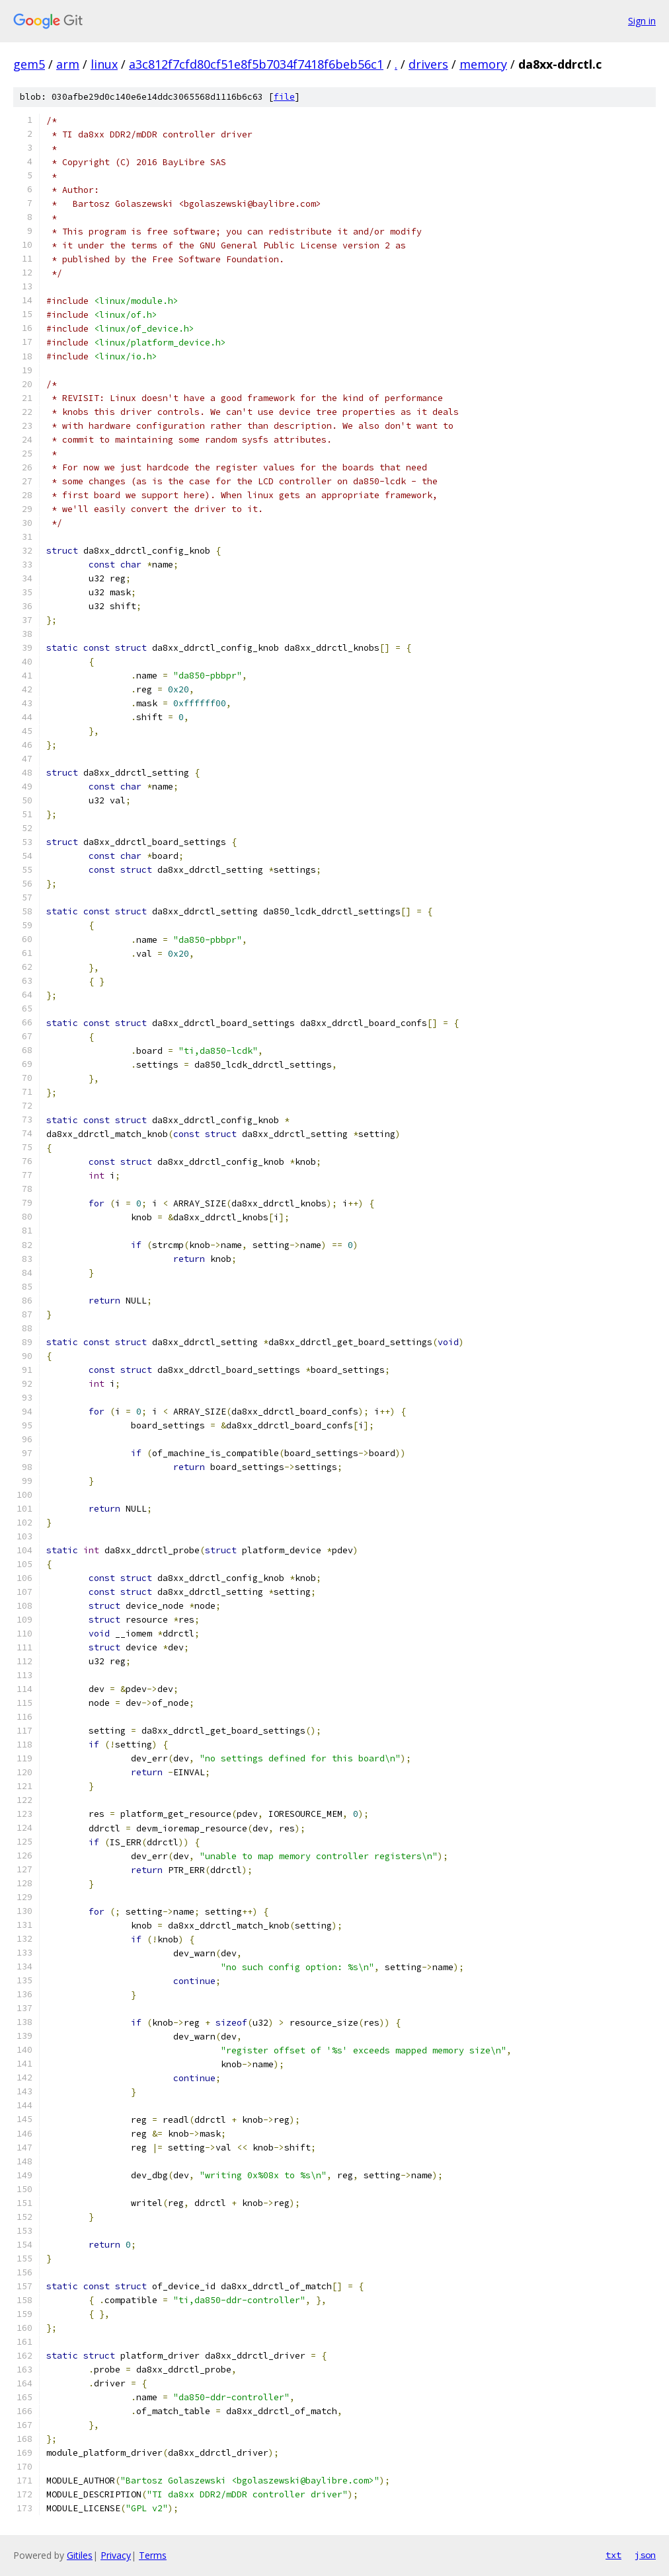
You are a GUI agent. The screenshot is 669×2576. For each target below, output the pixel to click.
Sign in (642, 21)
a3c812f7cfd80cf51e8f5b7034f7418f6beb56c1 (256, 64)
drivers (428, 64)
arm (67, 64)
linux (104, 64)
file (284, 96)
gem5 (29, 64)
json (645, 2555)
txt (613, 2555)
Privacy (115, 2555)
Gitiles (80, 2555)
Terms (153, 2555)
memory (483, 64)
